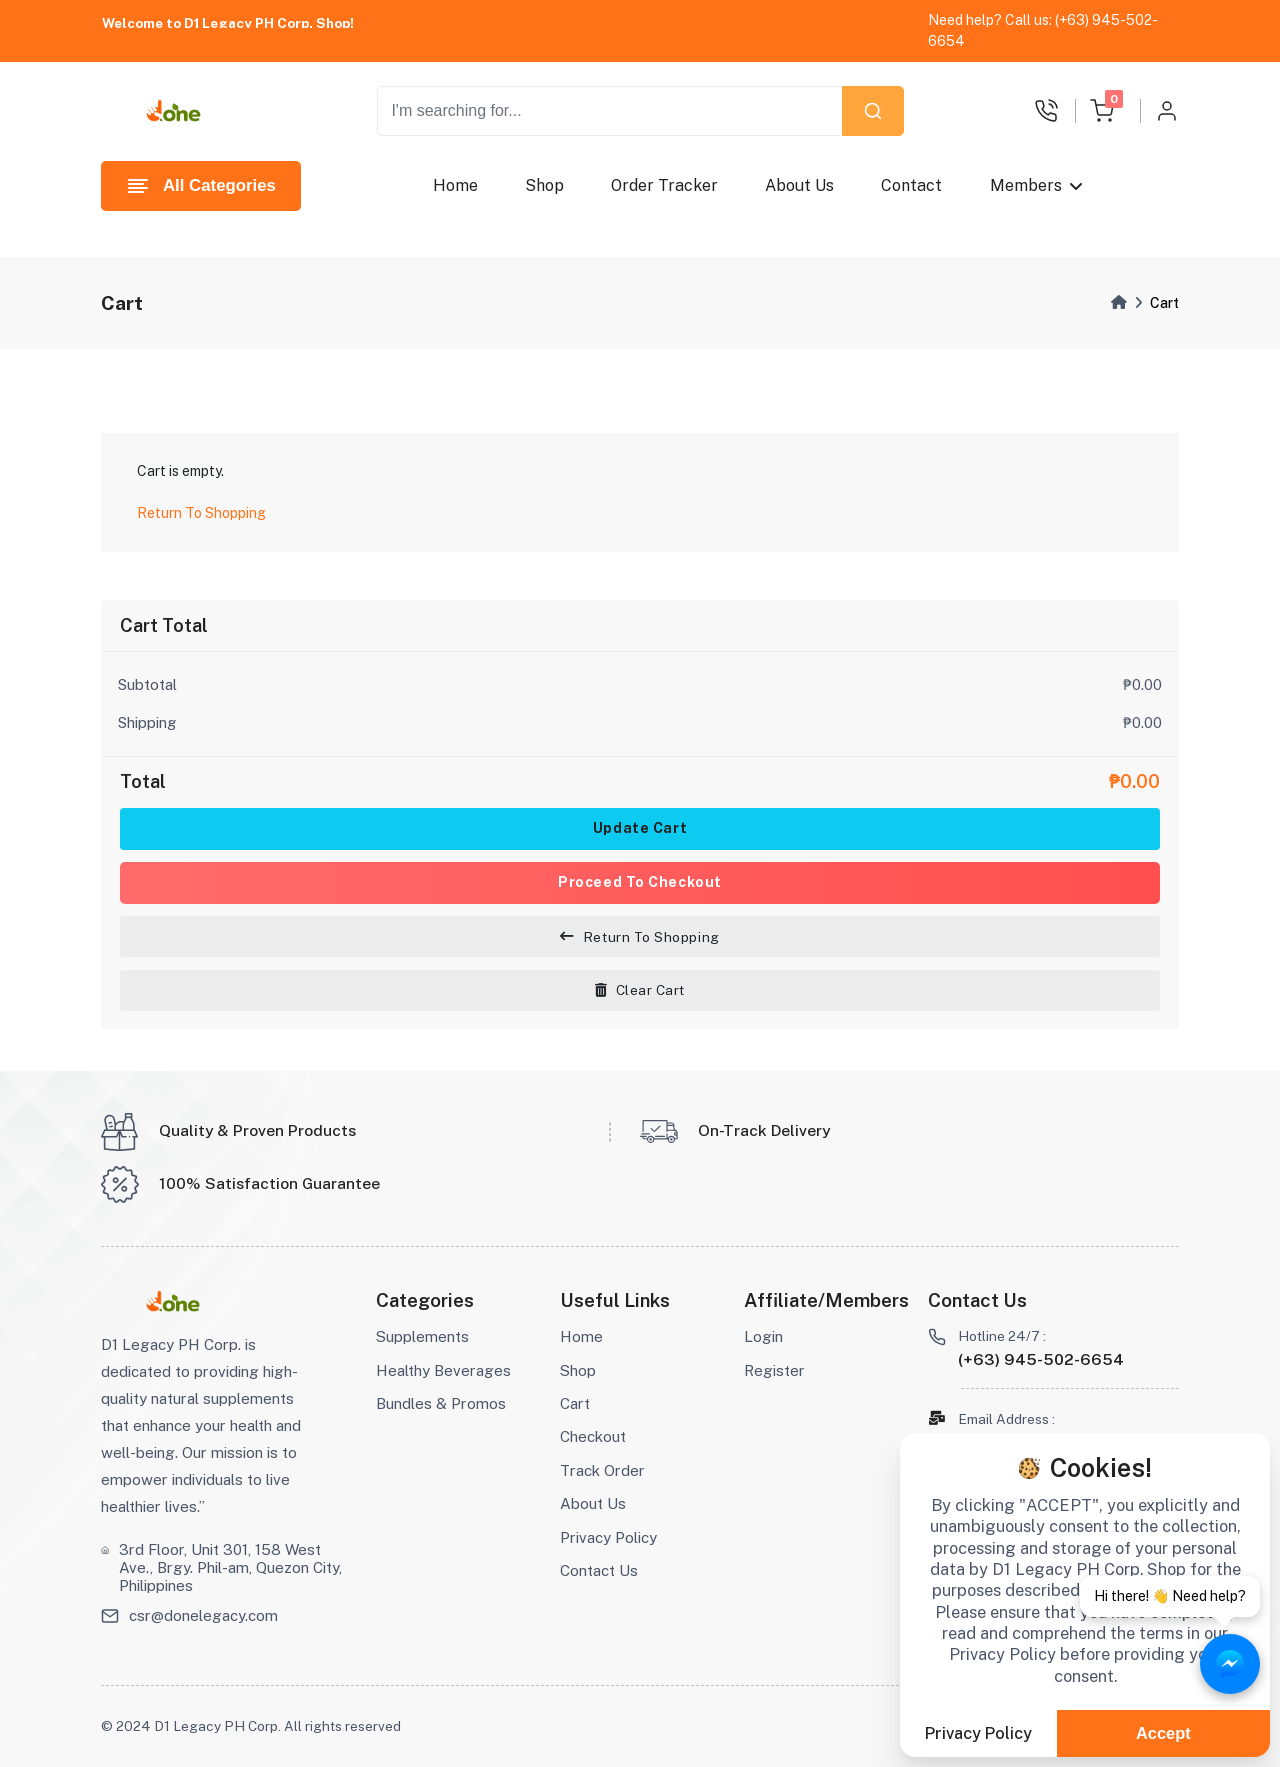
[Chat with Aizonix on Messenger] (1230, 1665)
